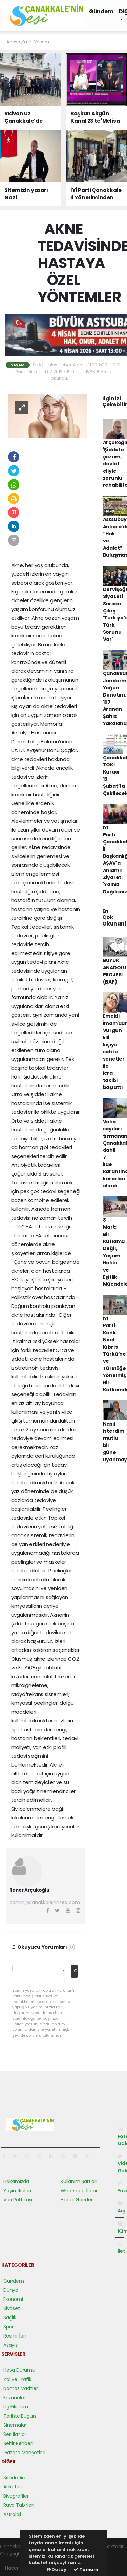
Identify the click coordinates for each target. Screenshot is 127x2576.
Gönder (76, 1971)
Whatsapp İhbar (79, 2190)
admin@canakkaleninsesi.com (44, 1902)
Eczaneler (14, 2397)
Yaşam (41, 42)
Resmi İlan (14, 2335)
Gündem (101, 11)
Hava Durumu (19, 2370)
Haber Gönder (77, 2199)
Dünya (10, 2290)
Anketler (12, 2486)
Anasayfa (17, 42)
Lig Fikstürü (15, 2406)
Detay (56, 2569)
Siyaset (11, 2308)
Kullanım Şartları (79, 2181)
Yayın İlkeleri (17, 2190)
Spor (8, 2326)
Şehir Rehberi (18, 2443)
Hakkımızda (16, 2181)
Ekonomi (13, 2299)
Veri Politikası (17, 2199)
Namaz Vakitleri (21, 2388)
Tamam (86, 2569)
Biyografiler (16, 2496)
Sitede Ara (15, 2477)
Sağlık (9, 2317)
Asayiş (10, 2345)
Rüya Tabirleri (18, 2505)
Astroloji (12, 2514)
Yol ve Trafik (17, 2379)
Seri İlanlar (14, 2434)
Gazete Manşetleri (24, 2452)
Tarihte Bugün (19, 2415)
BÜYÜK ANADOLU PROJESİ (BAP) (115, 971)
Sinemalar (14, 2425)
